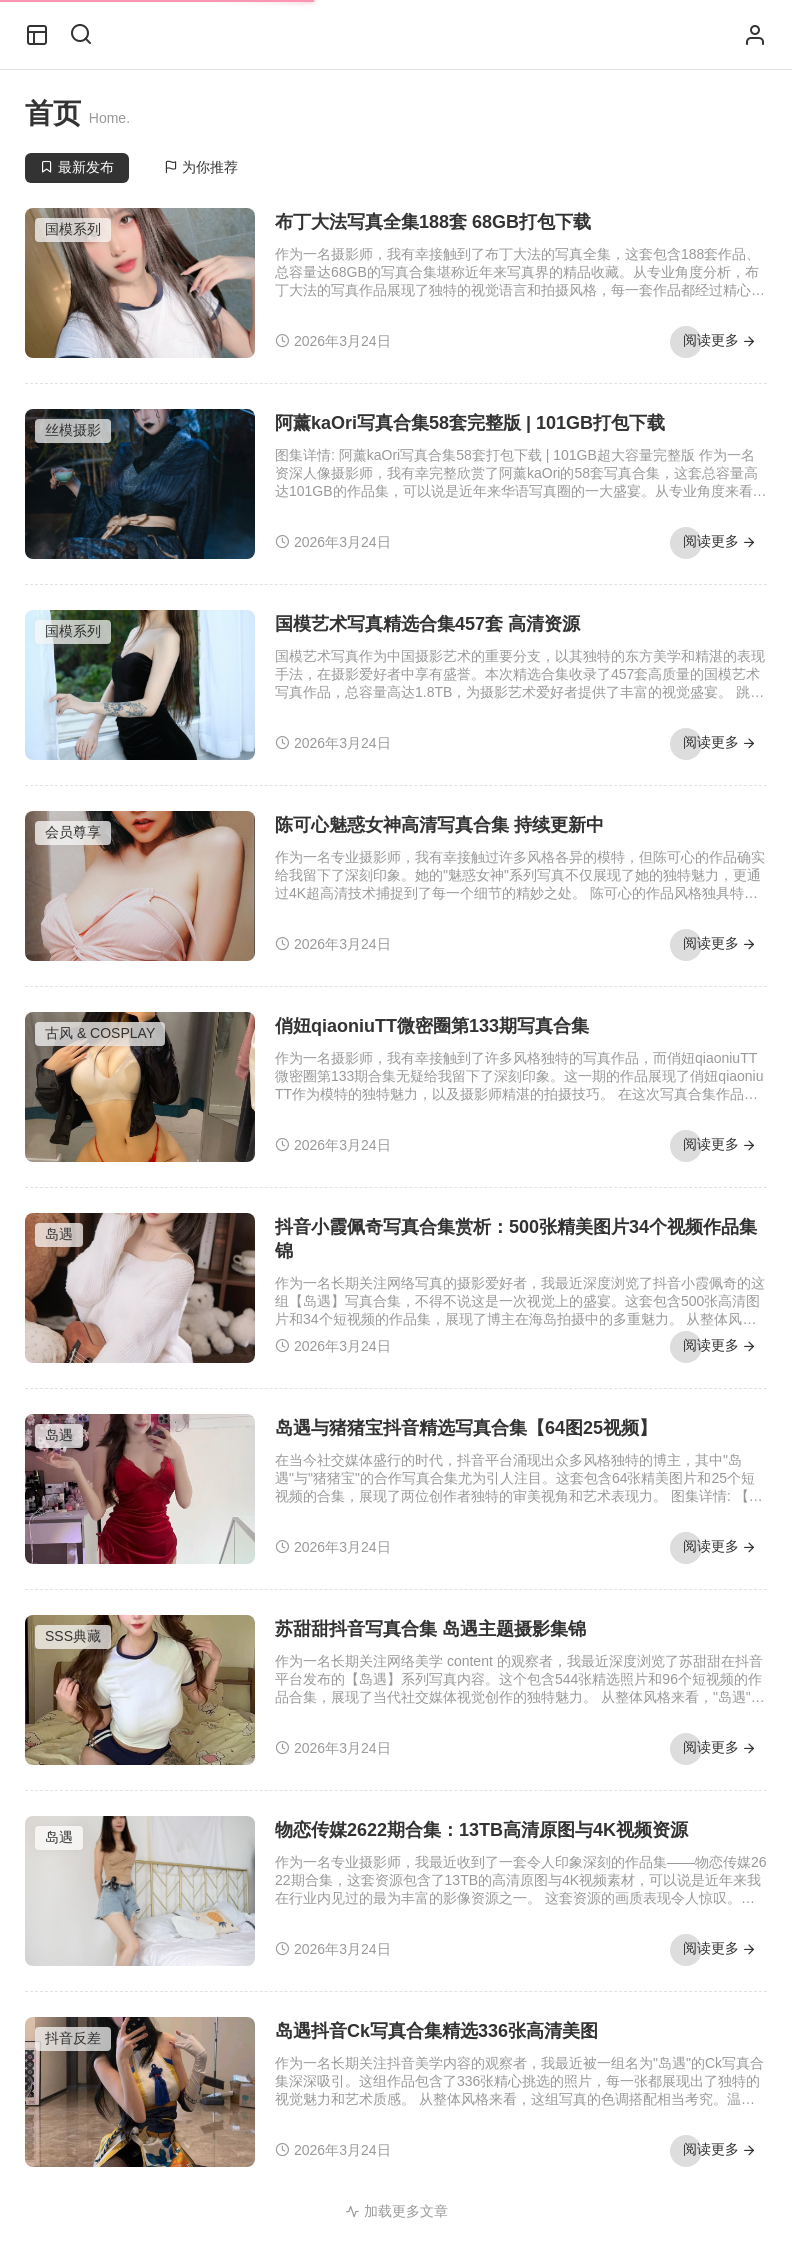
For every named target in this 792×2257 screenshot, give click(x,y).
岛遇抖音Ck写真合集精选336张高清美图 (436, 2031)
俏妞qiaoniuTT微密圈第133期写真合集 (432, 1026)
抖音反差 (73, 2038)
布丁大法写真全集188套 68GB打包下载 (433, 222)
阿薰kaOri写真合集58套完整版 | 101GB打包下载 (470, 423)
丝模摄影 (73, 430)
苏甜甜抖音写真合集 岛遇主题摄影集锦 (430, 1629)
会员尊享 (73, 832)
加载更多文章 (396, 2211)
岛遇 (59, 1234)
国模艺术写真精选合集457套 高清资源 (427, 624)
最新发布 (77, 167)
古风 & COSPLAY (100, 1033)
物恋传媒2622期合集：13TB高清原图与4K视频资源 (481, 1830)
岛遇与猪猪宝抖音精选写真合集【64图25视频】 (466, 1428)
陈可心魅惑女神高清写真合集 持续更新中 (439, 825)
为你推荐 (201, 167)
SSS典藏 (73, 1636)
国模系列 (73, 229)
